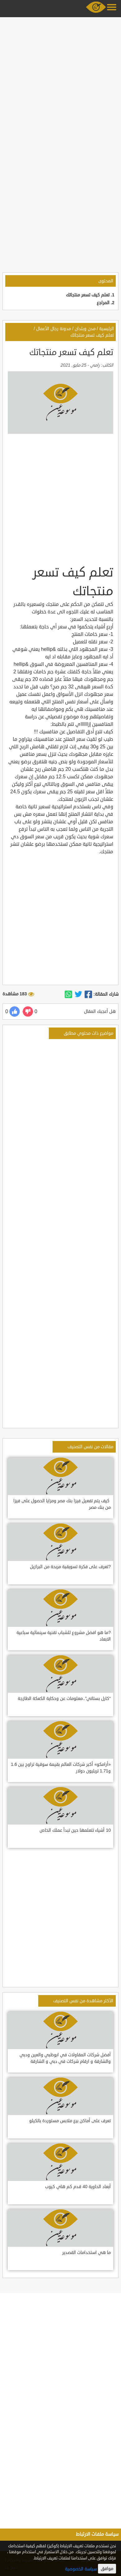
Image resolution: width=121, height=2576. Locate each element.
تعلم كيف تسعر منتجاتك (87, 295)
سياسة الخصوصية (81, 2569)
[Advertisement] (60, 80)
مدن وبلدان (85, 329)
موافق (107, 2569)
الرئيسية (106, 329)
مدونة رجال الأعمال (53, 329)
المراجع (103, 303)
